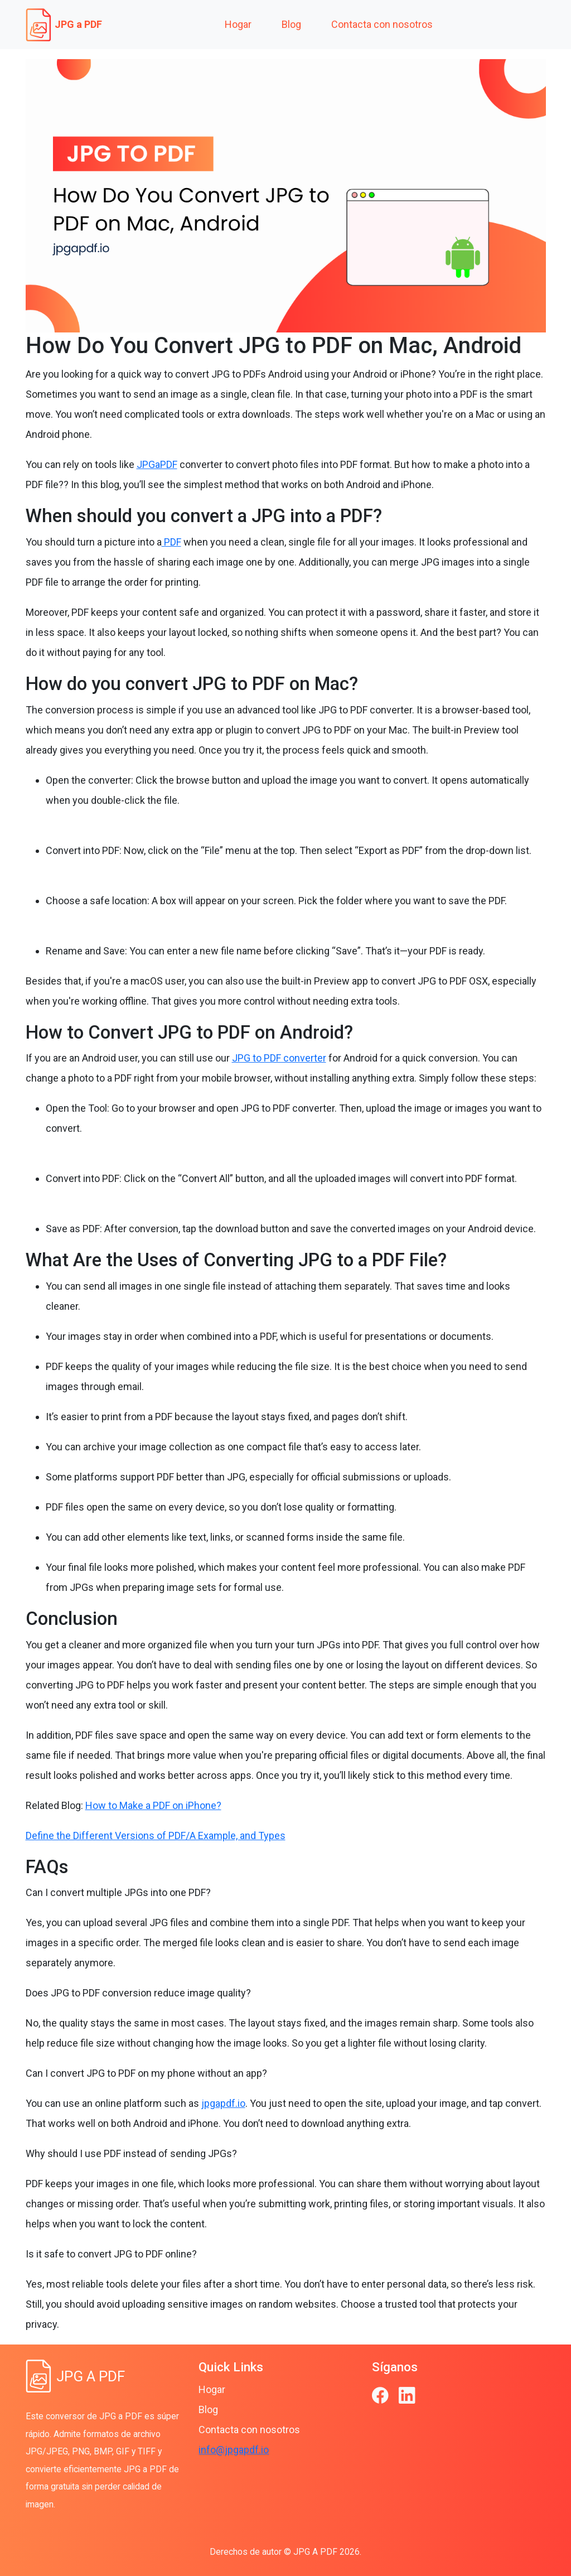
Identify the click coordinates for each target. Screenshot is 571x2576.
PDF (171, 542)
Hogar (238, 24)
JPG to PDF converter (279, 1058)
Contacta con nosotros (382, 24)
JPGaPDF (157, 464)
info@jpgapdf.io (234, 2450)
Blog (291, 24)
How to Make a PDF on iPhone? (153, 1805)
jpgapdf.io (223, 2103)
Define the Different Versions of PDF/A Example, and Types (156, 1835)
